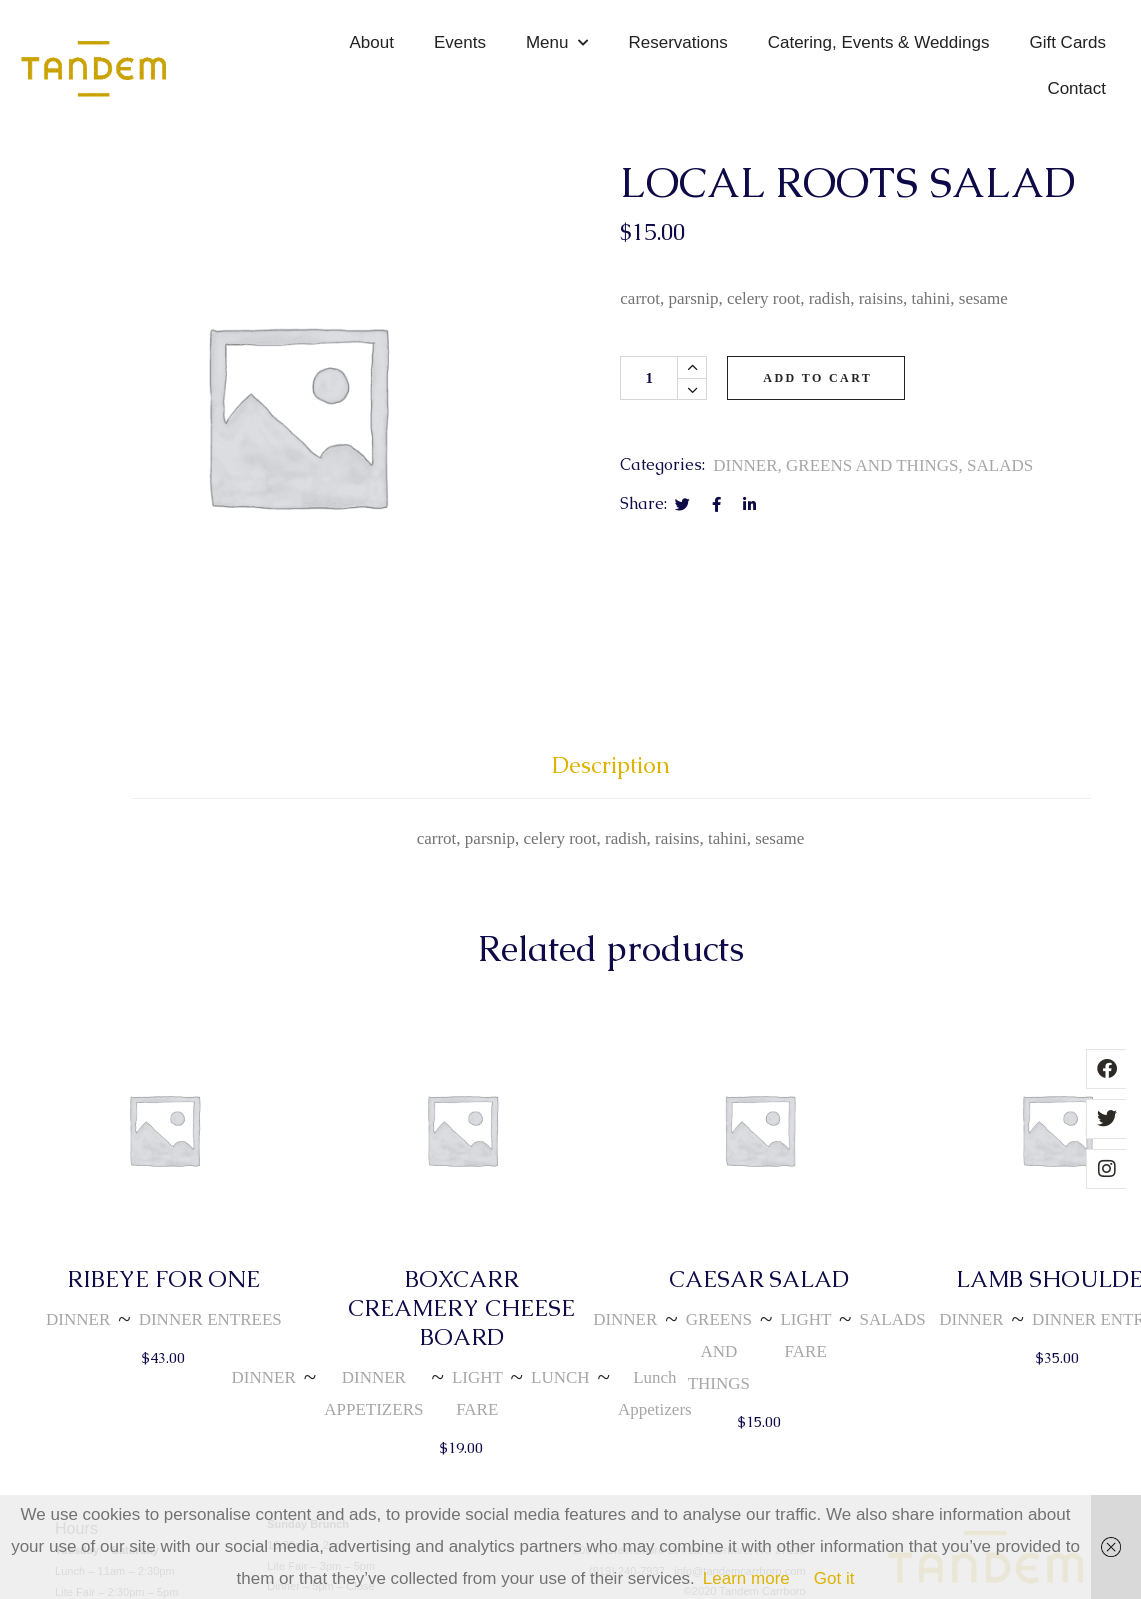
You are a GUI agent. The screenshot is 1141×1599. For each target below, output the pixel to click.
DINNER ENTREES (210, 1319)
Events (460, 42)
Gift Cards (1067, 42)
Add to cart (817, 378)
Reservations (677, 42)
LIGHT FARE (477, 1393)
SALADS (1000, 465)
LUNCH (560, 1377)
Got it (834, 1578)
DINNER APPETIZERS (373, 1393)
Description (611, 765)
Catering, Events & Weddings (879, 42)
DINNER (745, 465)
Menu (557, 43)
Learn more (746, 1578)
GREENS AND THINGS (872, 465)
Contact (1076, 88)
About (372, 42)
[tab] (611, 774)
